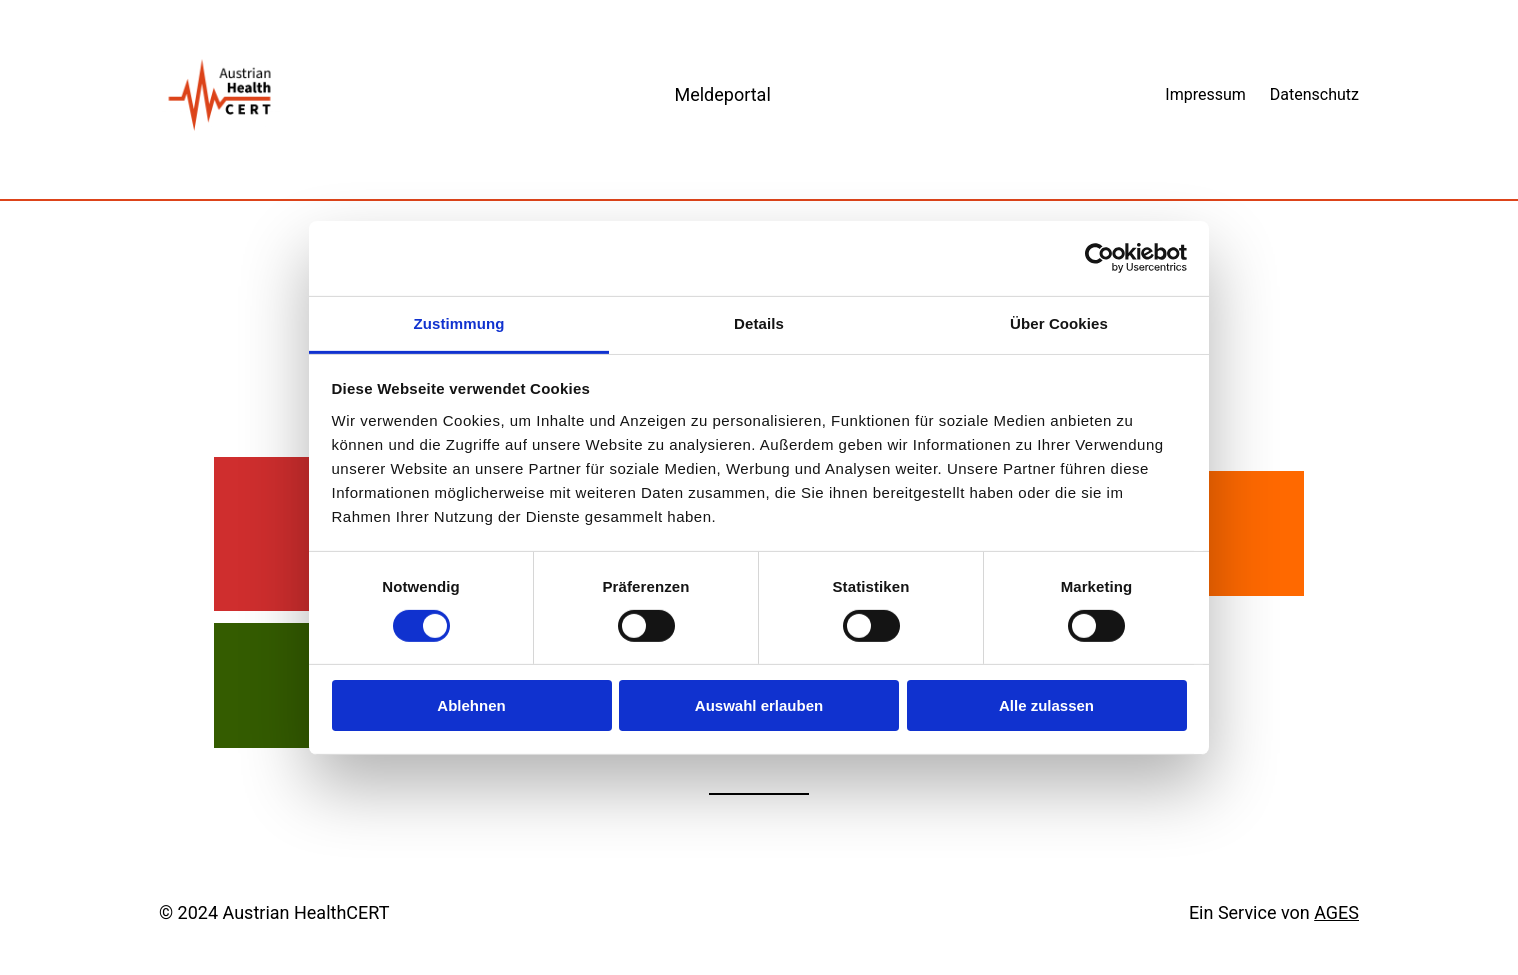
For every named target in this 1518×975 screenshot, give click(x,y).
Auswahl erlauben (759, 705)
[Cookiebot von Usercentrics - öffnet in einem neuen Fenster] (1099, 258)
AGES (1336, 912)
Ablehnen (471, 705)
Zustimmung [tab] (459, 322)
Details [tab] (759, 322)
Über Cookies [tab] (1059, 322)
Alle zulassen (1046, 705)
